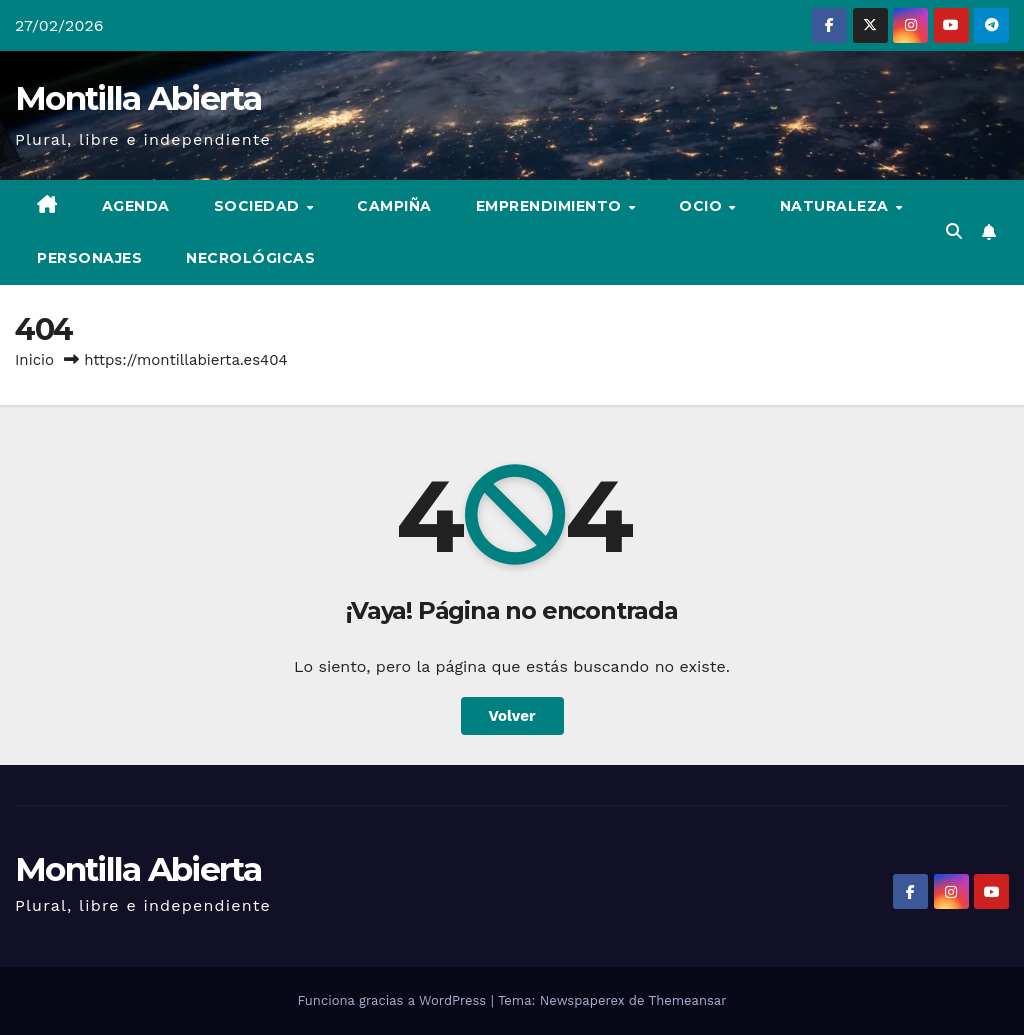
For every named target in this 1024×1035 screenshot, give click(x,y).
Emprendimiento (551, 206)
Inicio (34, 360)
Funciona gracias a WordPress (393, 1000)
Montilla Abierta (138, 98)
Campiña (394, 206)
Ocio (703, 206)
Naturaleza (837, 206)
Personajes (89, 258)
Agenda (136, 206)
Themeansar (688, 1000)
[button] (954, 231)
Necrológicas (250, 258)
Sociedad (259, 206)
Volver (512, 716)
